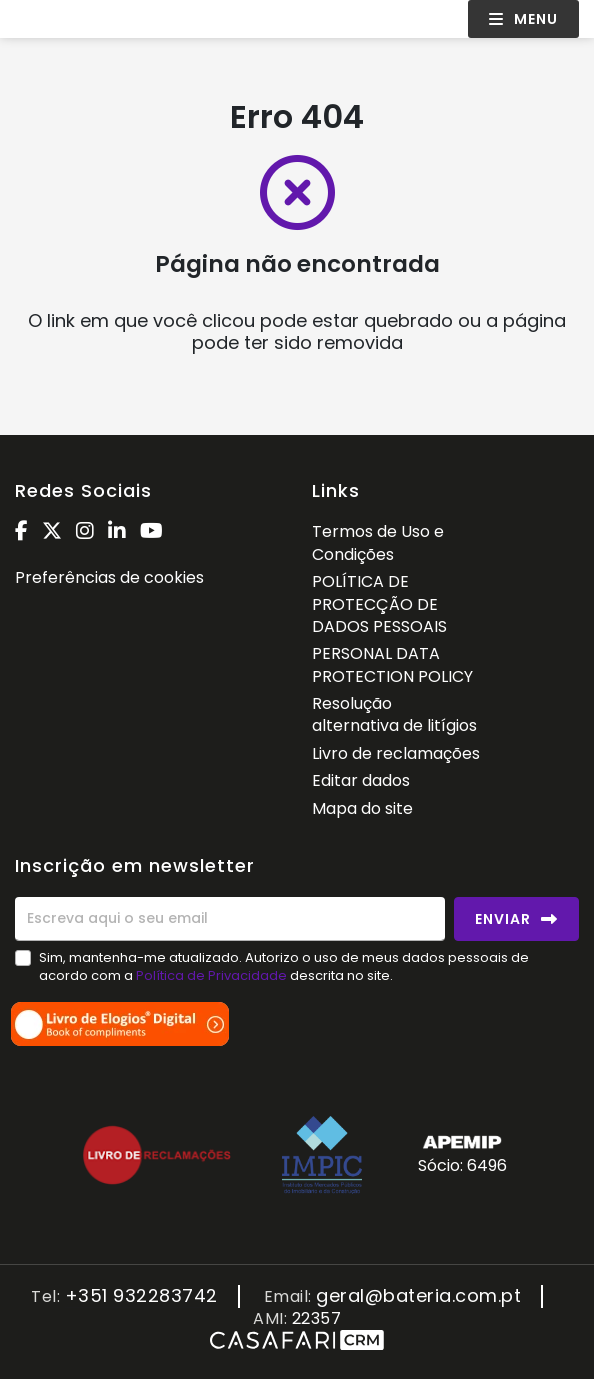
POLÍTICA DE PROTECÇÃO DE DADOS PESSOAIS (379, 604)
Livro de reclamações (396, 753)
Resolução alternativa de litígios (394, 714)
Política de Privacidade (213, 975)
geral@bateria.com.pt (418, 1296)
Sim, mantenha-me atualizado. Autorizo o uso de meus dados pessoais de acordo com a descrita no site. (284, 966)
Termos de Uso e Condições (378, 542)
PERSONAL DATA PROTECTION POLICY (392, 664)
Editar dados (361, 780)
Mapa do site (362, 808)
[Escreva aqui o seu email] (230, 919)
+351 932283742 (141, 1296)
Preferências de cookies (109, 577)
